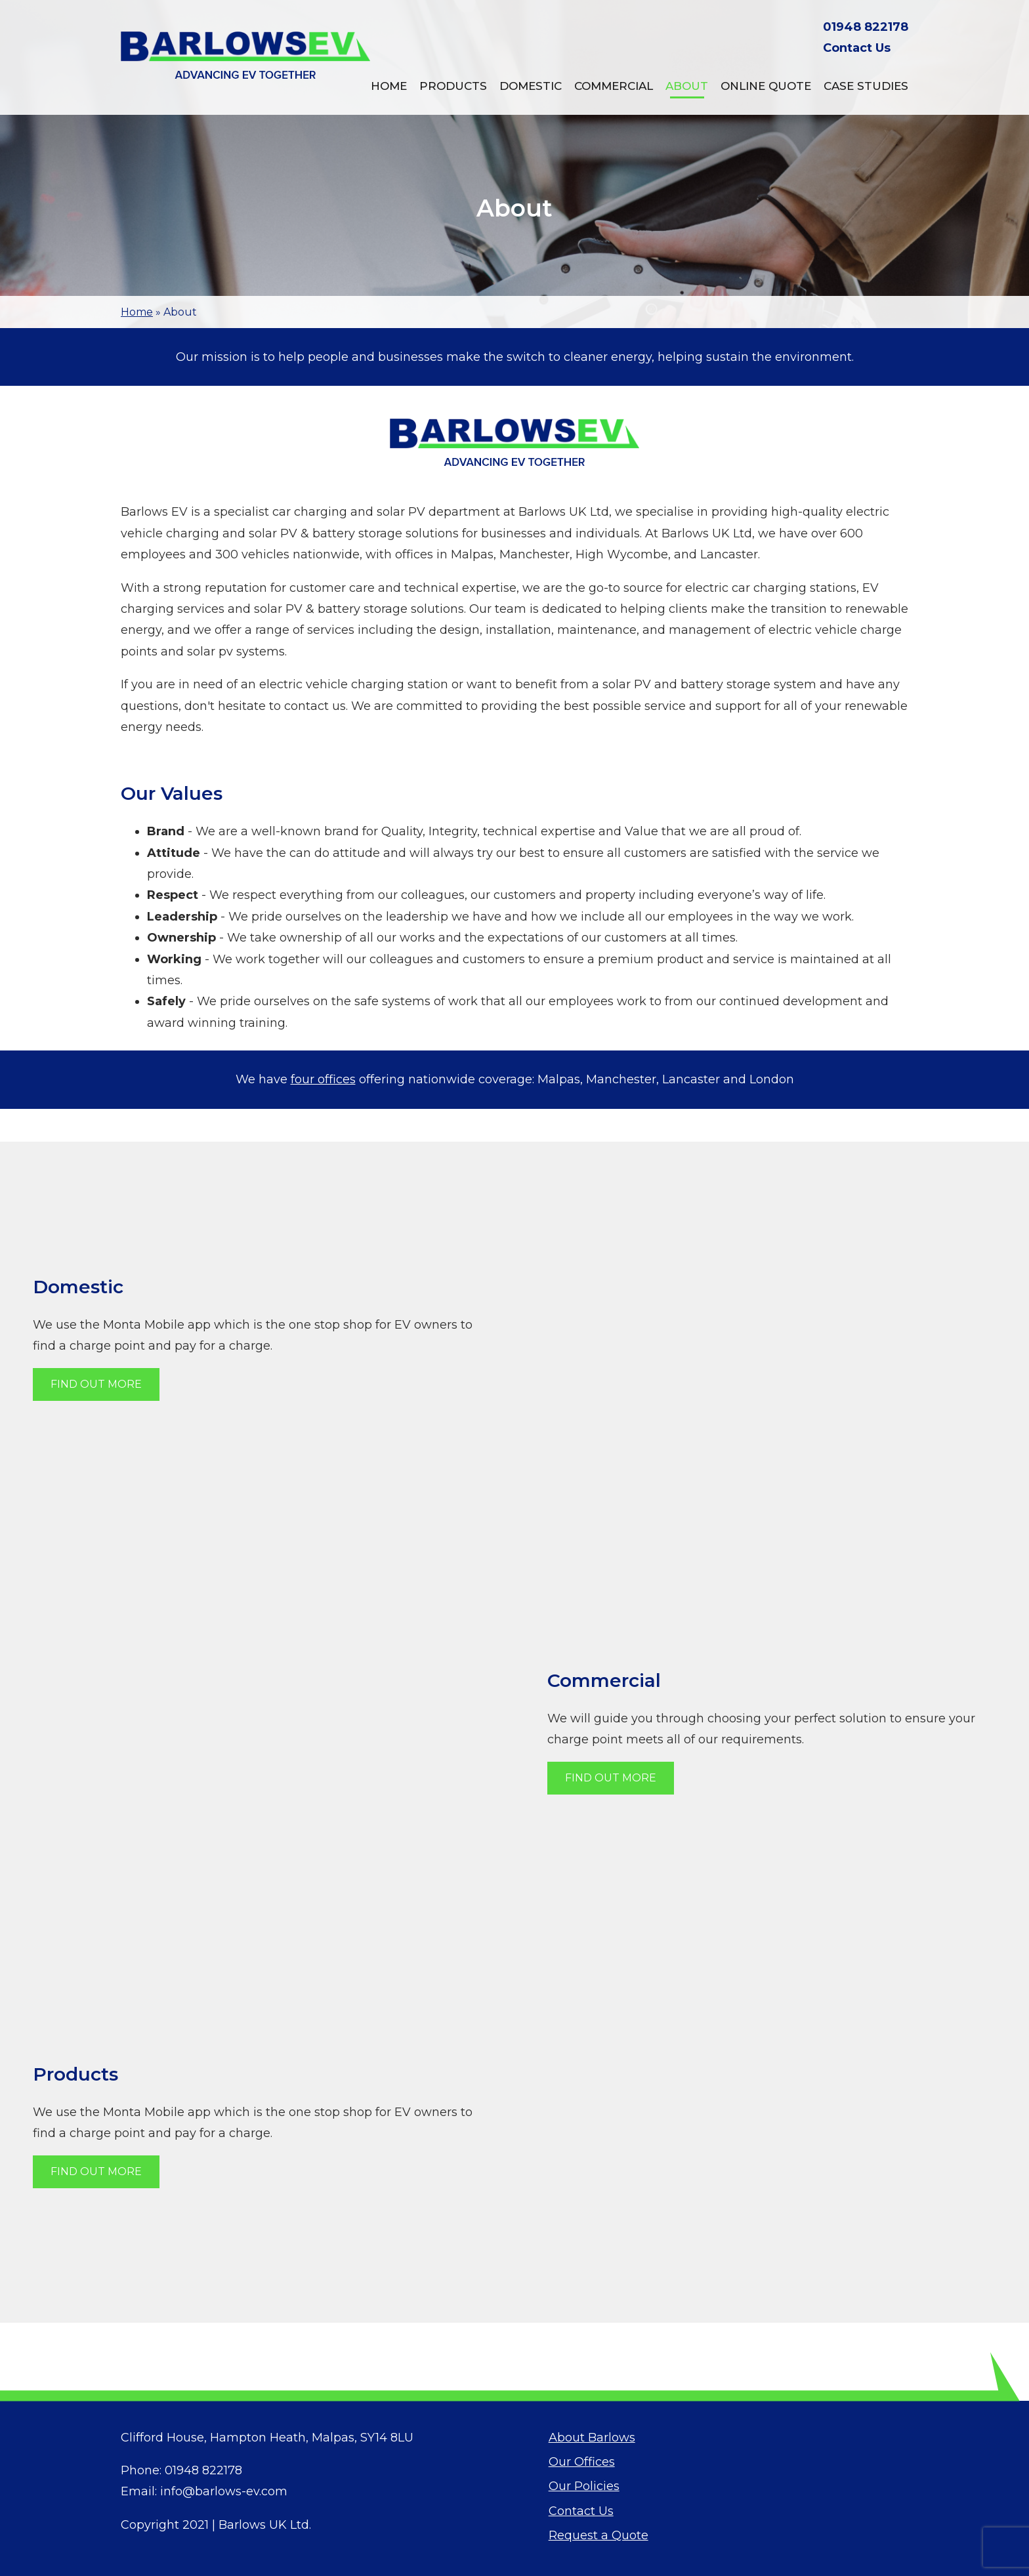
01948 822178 (865, 27)
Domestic (530, 86)
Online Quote (766, 86)
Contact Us (857, 48)
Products (453, 86)
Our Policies (584, 2486)
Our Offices (582, 2462)
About (686, 86)
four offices (323, 1079)
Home (389, 86)
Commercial (613, 86)
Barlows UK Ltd (264, 2525)
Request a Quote (598, 2535)
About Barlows (592, 2437)
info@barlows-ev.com (223, 2491)
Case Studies (866, 86)
